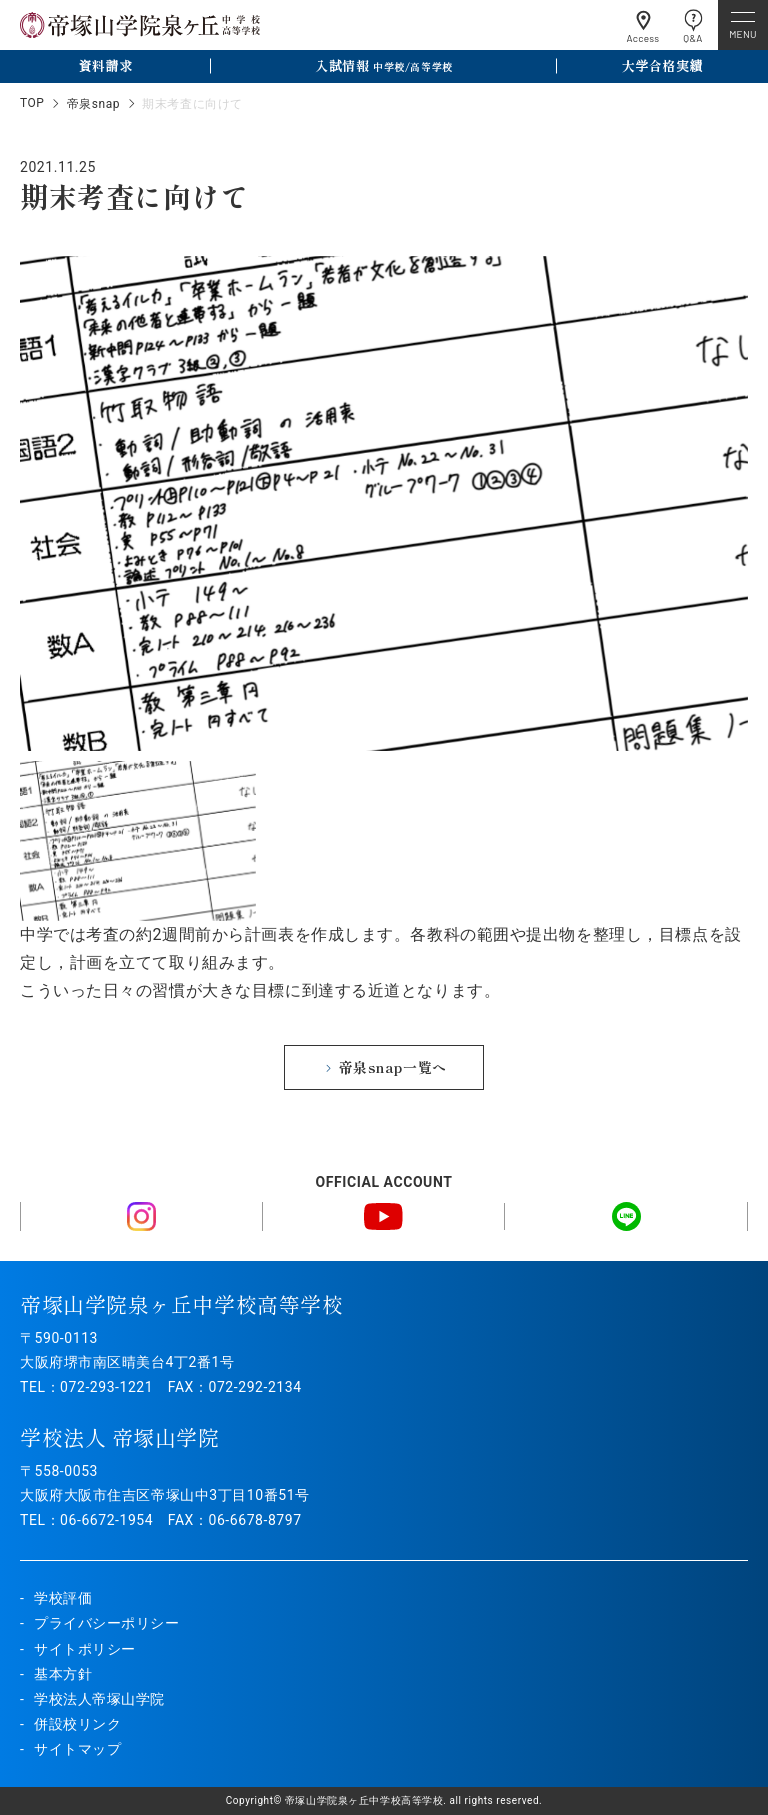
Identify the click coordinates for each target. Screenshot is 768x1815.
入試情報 (383, 65)
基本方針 (63, 1674)
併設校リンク (77, 1724)
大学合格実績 (662, 65)
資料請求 (105, 65)
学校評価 (63, 1598)
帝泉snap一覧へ (393, 1067)
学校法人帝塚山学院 (99, 1699)
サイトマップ (77, 1749)
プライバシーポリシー (107, 1623)
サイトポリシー (85, 1649)
